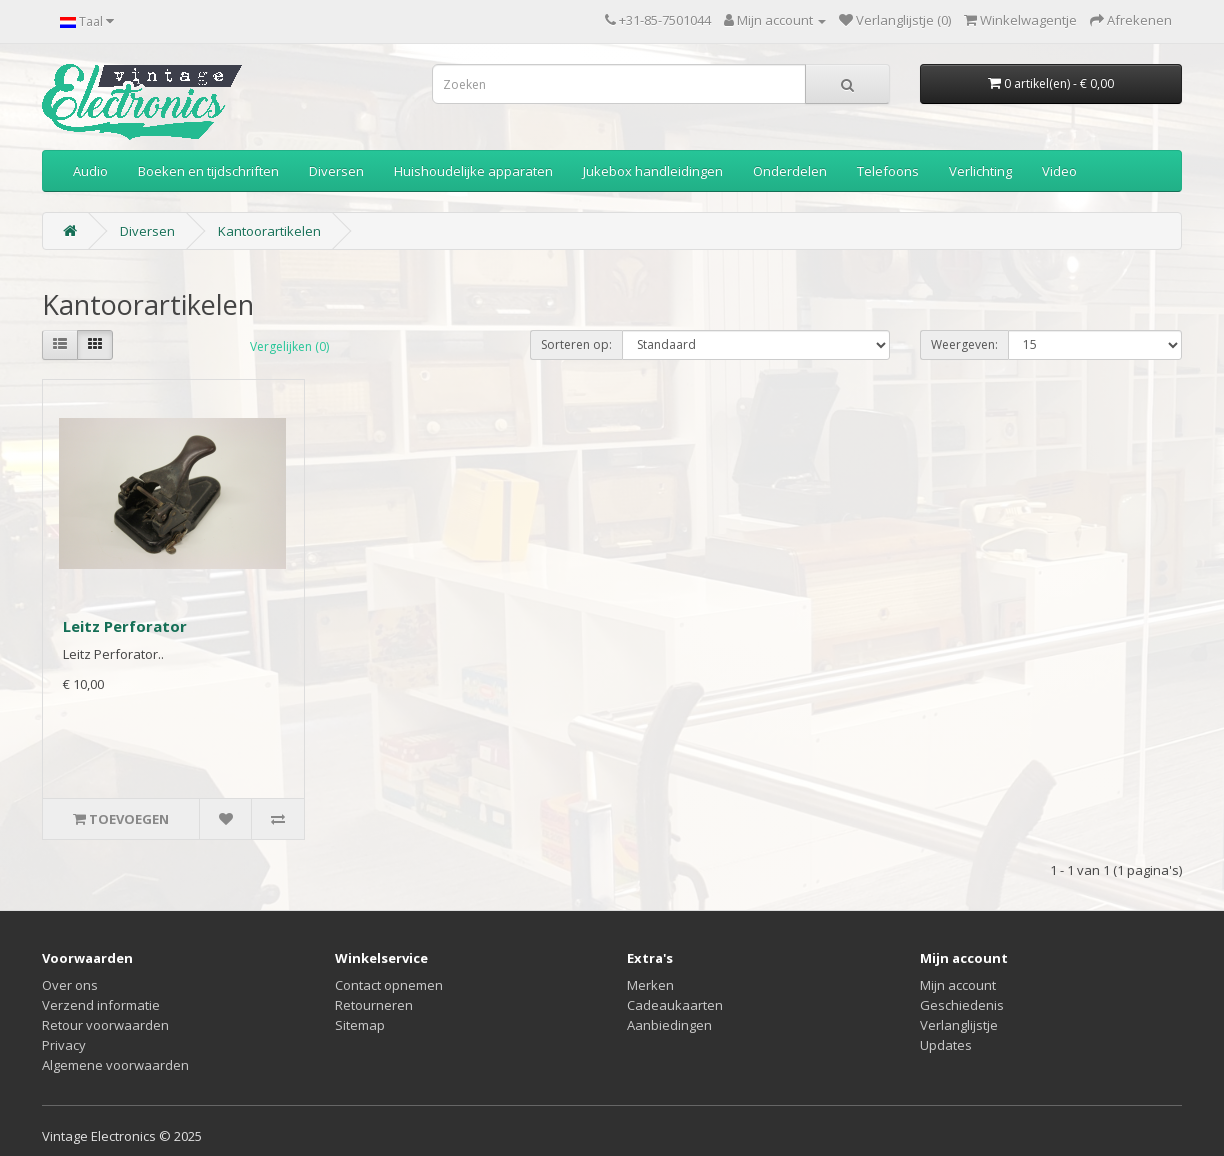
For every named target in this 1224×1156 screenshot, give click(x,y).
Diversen (336, 171)
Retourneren (374, 1005)
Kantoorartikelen (269, 231)
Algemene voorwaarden (115, 1065)
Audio (90, 171)
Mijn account (958, 985)
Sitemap (360, 1025)
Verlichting (980, 171)
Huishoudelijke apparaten (473, 171)
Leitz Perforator (125, 626)
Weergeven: (964, 344)
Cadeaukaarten (675, 1005)
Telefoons (888, 171)
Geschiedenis (962, 1005)
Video (1059, 171)
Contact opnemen (389, 985)
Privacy (64, 1045)
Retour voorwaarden (105, 1025)
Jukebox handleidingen (653, 171)
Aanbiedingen (669, 1025)
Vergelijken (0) (289, 346)
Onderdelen (790, 171)
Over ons (70, 985)
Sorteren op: (576, 344)
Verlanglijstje (959, 1025)
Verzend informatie (101, 1005)
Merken (650, 985)
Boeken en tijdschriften (208, 171)
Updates (946, 1045)
